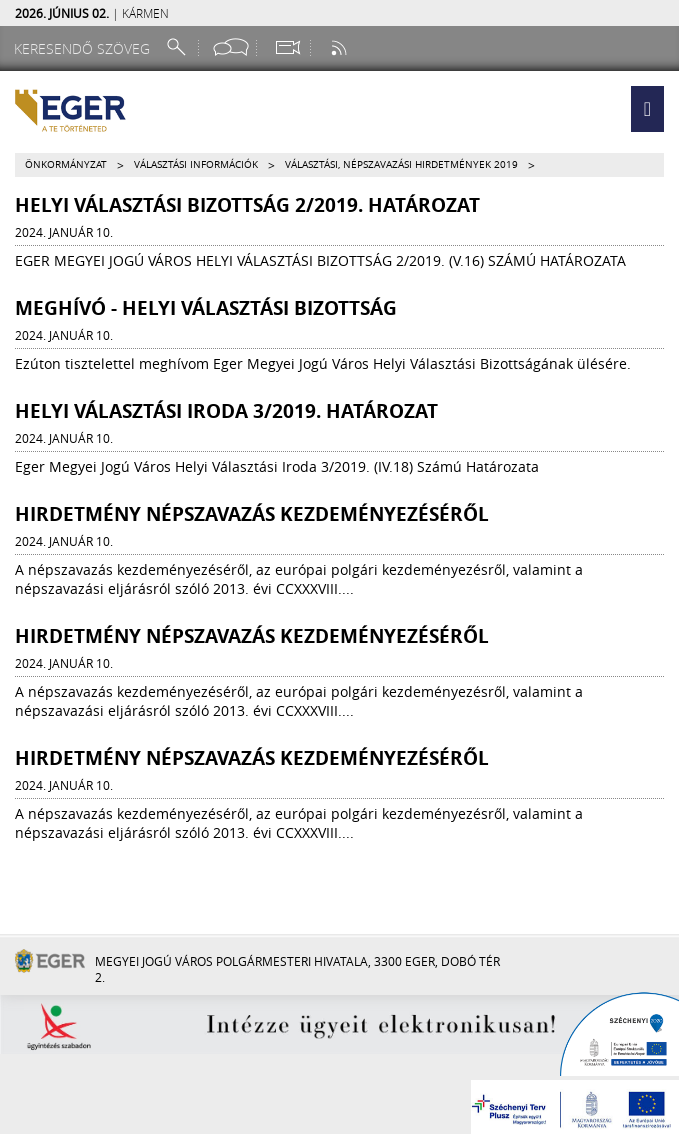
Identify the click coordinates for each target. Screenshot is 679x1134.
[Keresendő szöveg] (85, 48)
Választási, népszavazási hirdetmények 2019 (401, 164)
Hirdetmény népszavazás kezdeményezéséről (252, 514)
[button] (647, 109)
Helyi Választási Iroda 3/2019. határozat (226, 411)
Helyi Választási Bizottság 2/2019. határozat (247, 205)
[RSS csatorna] (341, 47)
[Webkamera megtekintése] (287, 47)
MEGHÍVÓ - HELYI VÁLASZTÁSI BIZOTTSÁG (206, 308)
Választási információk (196, 164)
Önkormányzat (66, 164)
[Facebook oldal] (231, 47)
